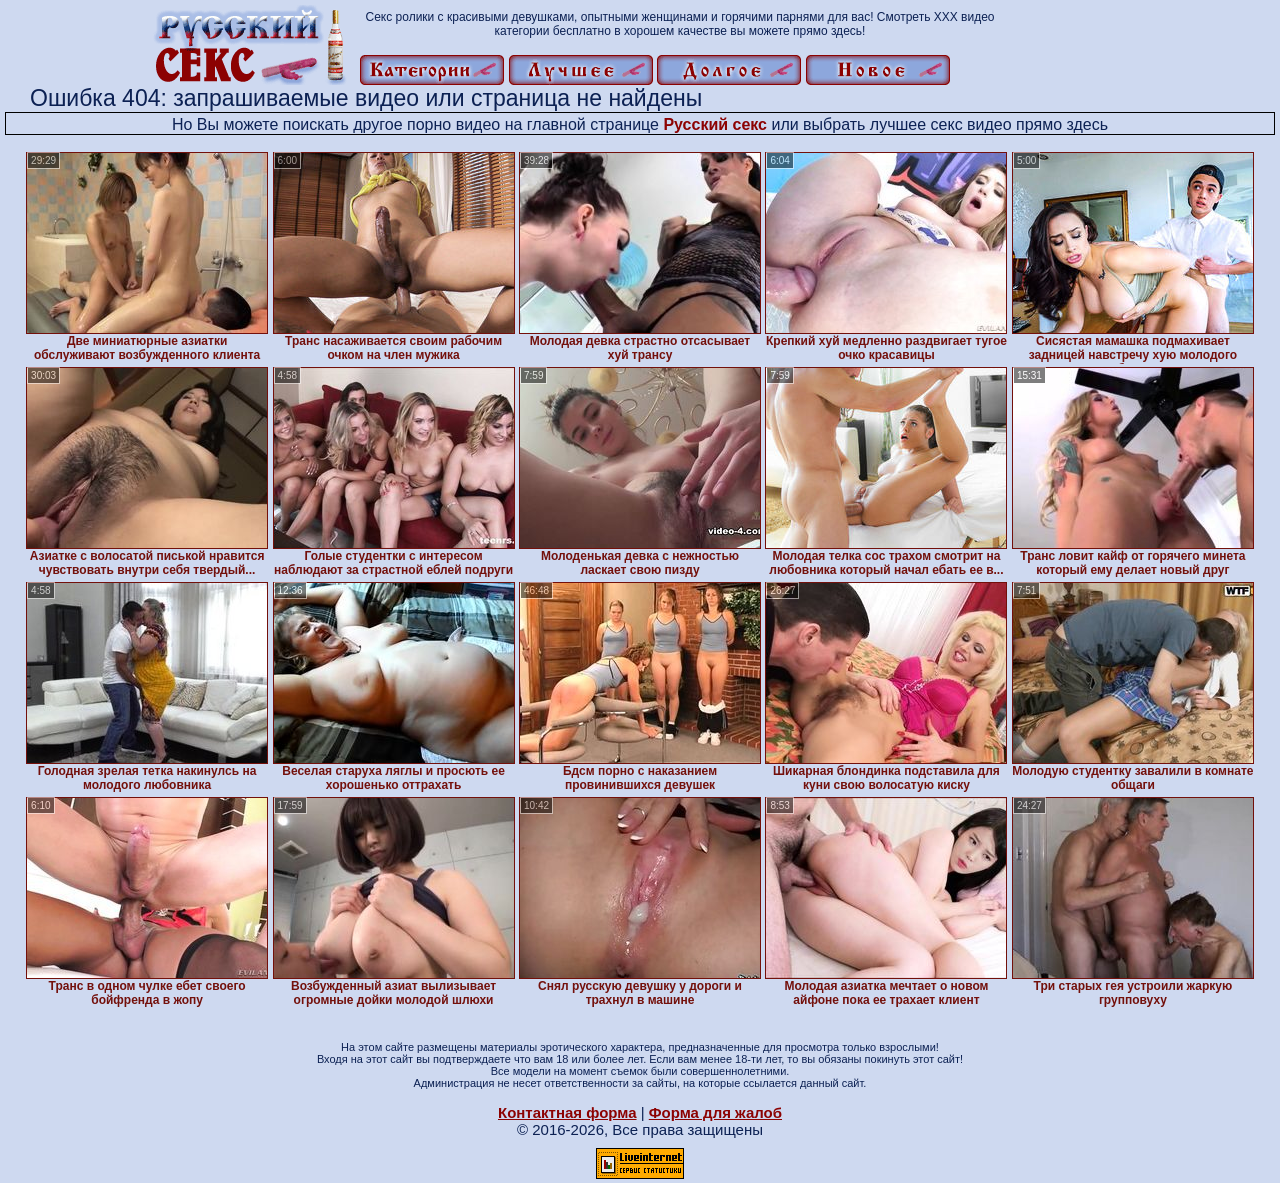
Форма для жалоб (715, 1112)
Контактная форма (567, 1112)
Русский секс (715, 124)
